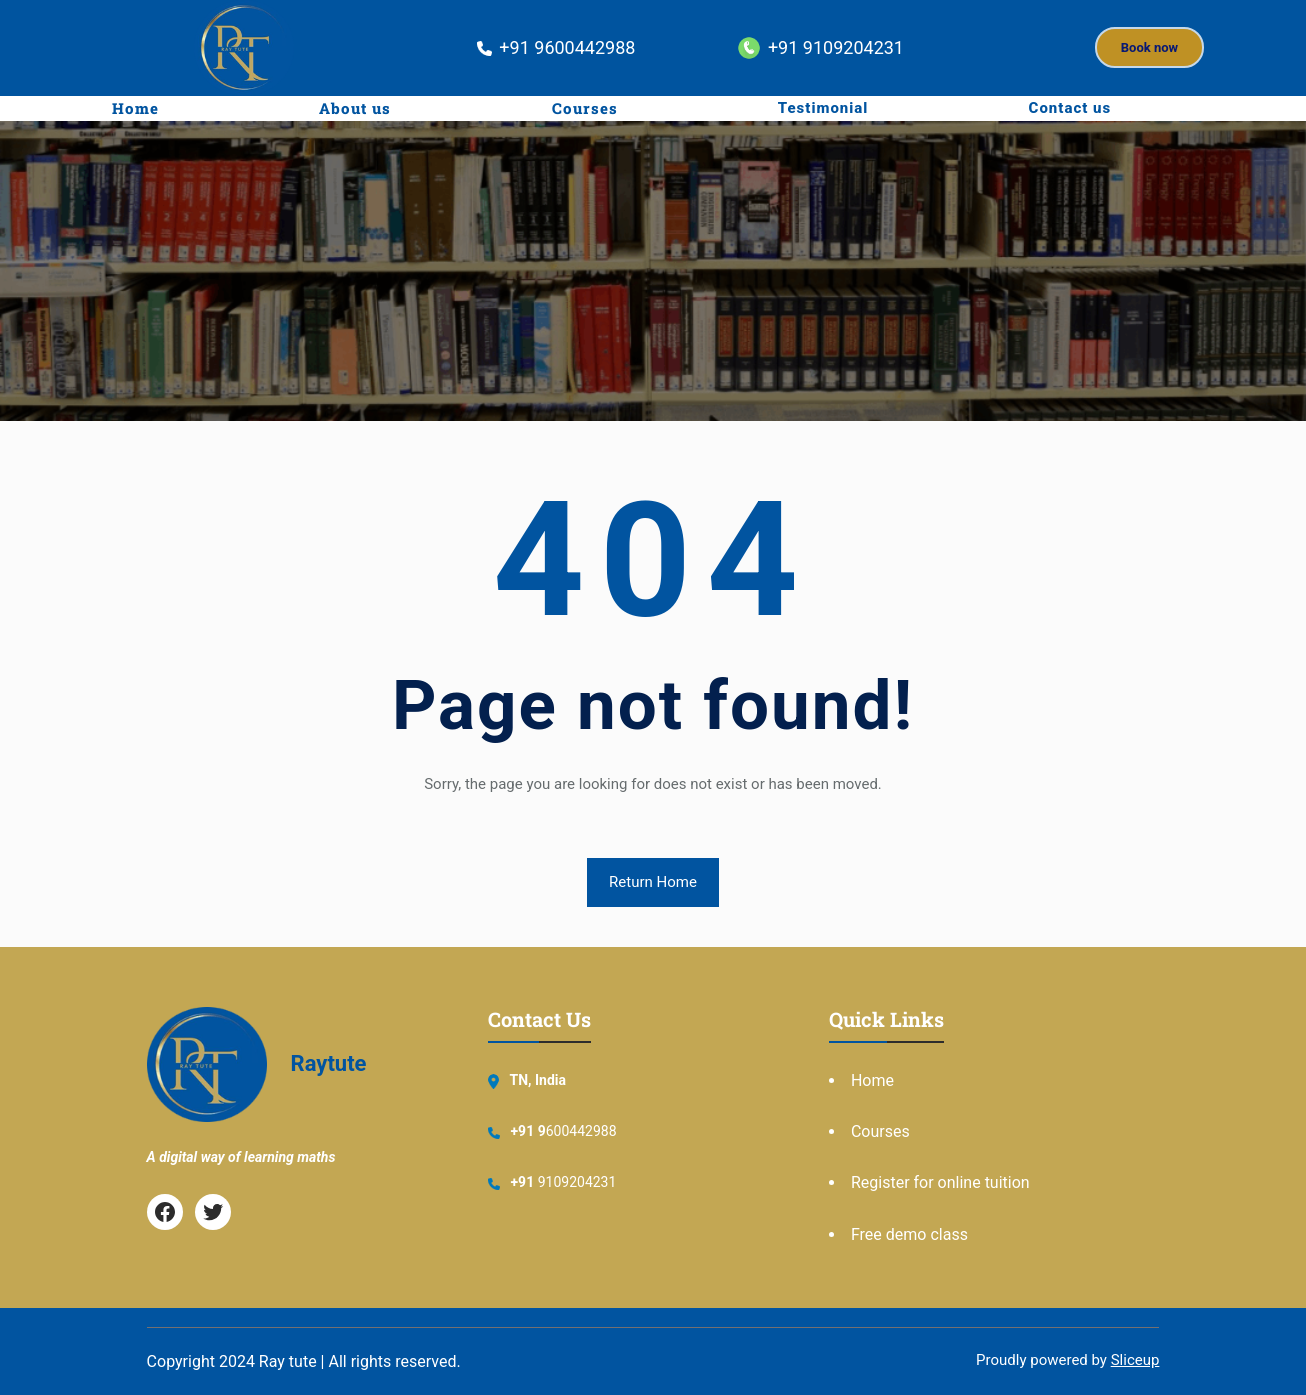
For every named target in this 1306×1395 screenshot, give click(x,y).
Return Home (653, 882)
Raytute (329, 1063)
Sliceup (1135, 1360)
